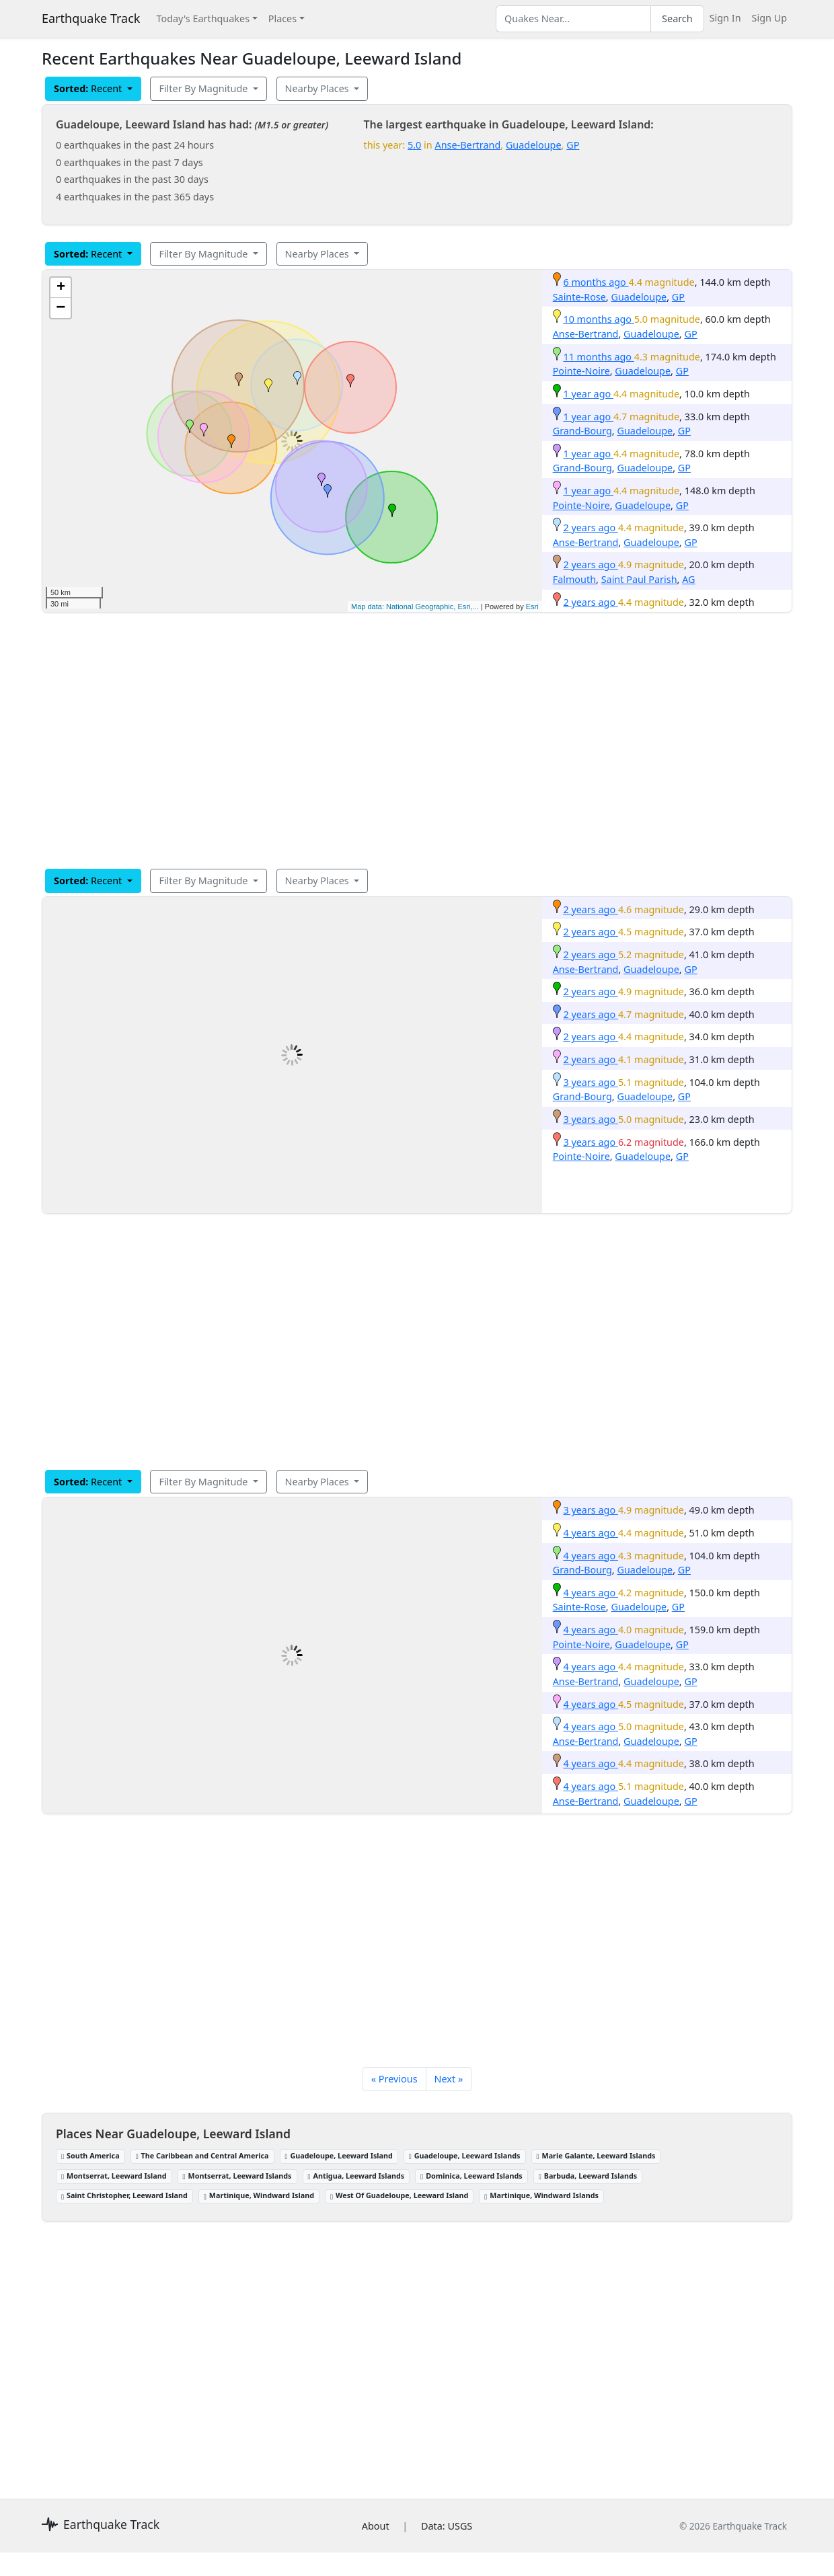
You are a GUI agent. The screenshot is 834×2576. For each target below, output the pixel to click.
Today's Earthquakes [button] (203, 18)
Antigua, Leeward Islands (356, 2176)
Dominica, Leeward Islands (471, 2176)
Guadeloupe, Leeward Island (339, 2155)
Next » (448, 2078)
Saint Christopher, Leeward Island (124, 2195)
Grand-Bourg (582, 430)
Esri (532, 606)
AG (688, 579)
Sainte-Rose (579, 296)
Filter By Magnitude (204, 88)
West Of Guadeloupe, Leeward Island (399, 2195)
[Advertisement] (417, 740)
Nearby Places (318, 88)
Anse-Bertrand (467, 145)
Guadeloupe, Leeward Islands (465, 2155)
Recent (89, 88)
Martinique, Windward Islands (541, 2195)
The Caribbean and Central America (202, 2155)
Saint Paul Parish (639, 579)
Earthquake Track (91, 18)
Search (677, 18)
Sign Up (769, 17)
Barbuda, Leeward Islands (588, 2176)
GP (572, 145)
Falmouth (574, 579)
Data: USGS (446, 2526)
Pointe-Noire (581, 370)
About (375, 2526)
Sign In (725, 17)
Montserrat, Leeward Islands (237, 2176)
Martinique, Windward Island (259, 2195)
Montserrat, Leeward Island (114, 2176)
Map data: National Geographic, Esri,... (415, 606)
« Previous (394, 2078)
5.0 (414, 145)
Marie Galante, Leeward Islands (596, 2155)
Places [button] (282, 18)
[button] (231, 441)
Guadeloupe (534, 145)
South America (90, 2155)
